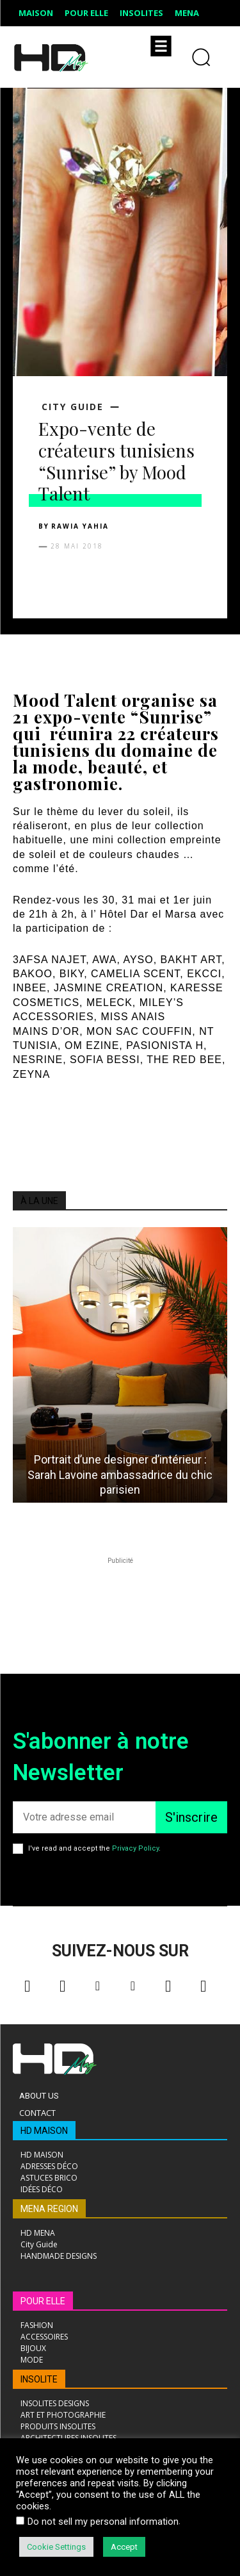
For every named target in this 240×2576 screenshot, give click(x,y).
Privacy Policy (135, 1848)
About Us (39, 2096)
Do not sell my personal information (103, 2521)
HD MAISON (44, 2131)
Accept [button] (124, 2547)
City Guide (73, 406)
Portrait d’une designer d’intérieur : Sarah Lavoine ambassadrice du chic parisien (120, 1474)
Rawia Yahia (80, 526)
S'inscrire (191, 1817)
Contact (37, 2112)
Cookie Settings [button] (56, 2547)
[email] (84, 1817)
